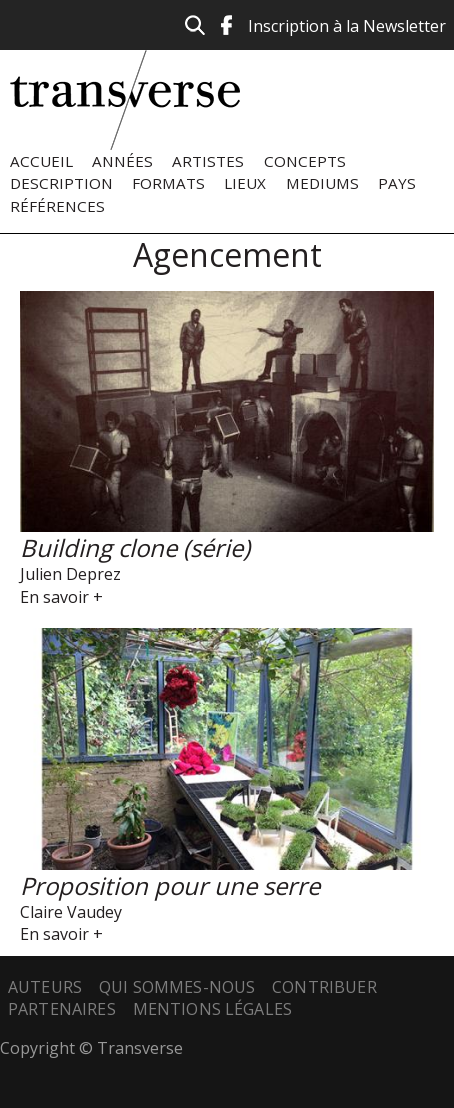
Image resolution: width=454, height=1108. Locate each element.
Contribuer (324, 987)
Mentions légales (213, 1009)
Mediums (322, 183)
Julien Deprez (70, 574)
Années (122, 161)
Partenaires (62, 1009)
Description (61, 183)
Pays (397, 183)
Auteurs (45, 987)
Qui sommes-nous (177, 987)
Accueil (41, 161)
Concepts (305, 161)
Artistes (208, 161)
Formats (168, 183)
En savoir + (61, 597)
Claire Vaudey (71, 912)
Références (57, 206)
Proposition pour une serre (170, 885)
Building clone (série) (135, 547)
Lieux (245, 183)
